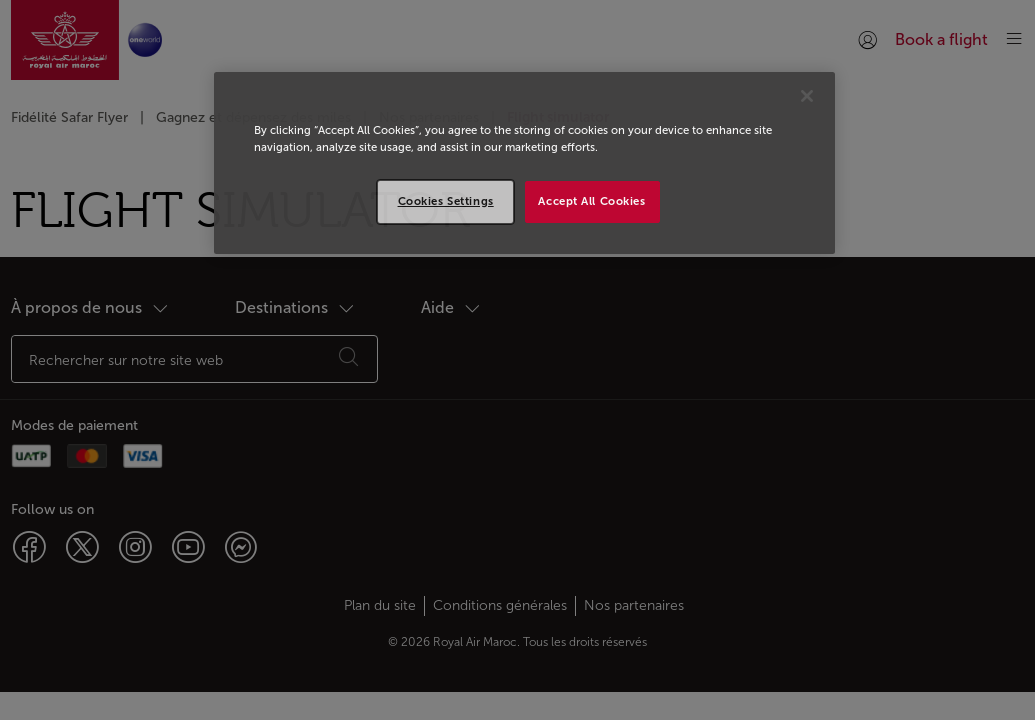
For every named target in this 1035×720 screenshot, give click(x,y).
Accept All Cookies (591, 201)
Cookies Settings (446, 201)
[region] (524, 163)
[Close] (807, 96)
